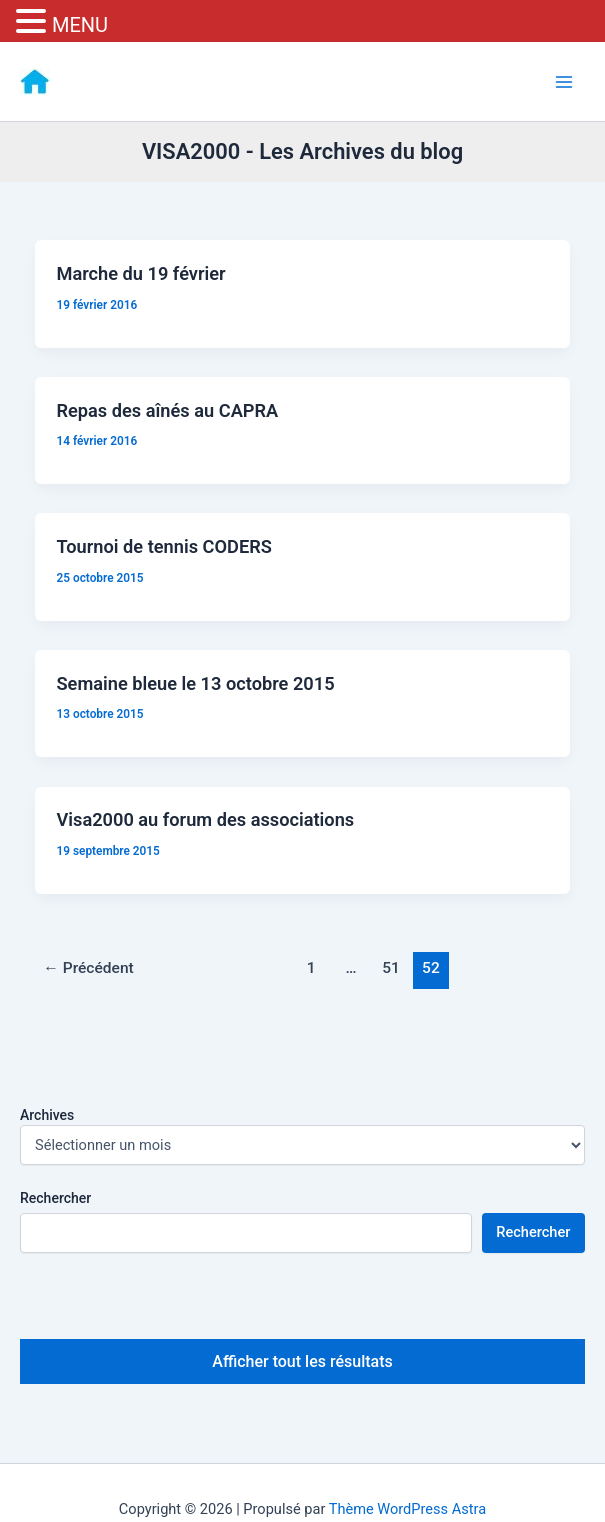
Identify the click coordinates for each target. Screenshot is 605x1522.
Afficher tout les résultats (302, 1361)
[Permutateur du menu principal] (564, 82)
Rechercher (55, 1198)
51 (391, 968)
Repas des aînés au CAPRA (167, 410)
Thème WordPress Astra (407, 1509)
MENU (80, 25)
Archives (47, 1115)
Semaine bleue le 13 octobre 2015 (195, 683)
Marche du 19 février (140, 273)
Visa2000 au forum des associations (205, 819)
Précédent (88, 968)
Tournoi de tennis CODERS (163, 546)
